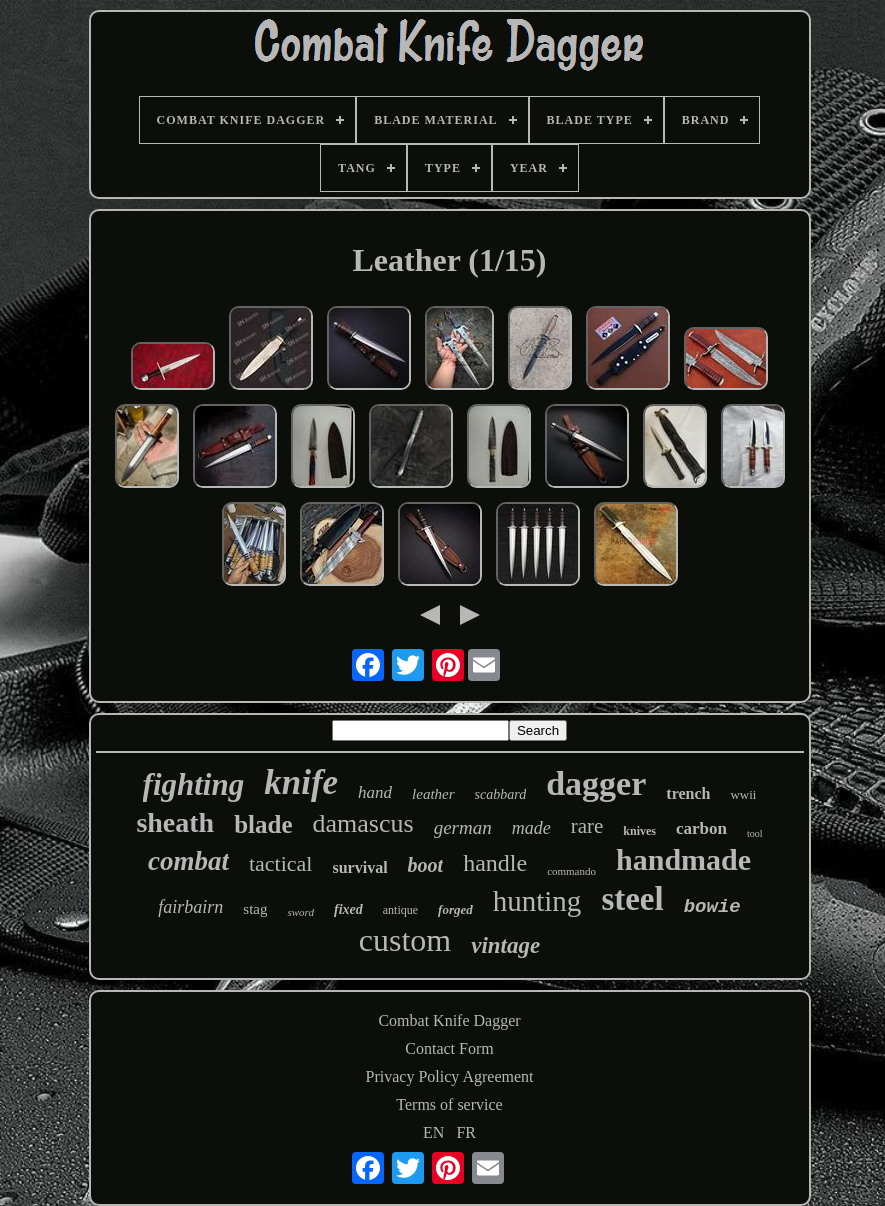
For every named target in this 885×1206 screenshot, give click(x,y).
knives (639, 831)
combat (188, 861)
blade (263, 824)
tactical (281, 863)
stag (255, 909)
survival (359, 867)
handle (495, 863)
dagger (596, 783)
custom (405, 940)
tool (755, 833)
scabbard (501, 794)
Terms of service (449, 1104)
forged (455, 909)
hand (375, 792)
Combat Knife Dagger (449, 1020)
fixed (348, 909)
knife (301, 782)
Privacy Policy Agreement (450, 1076)
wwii (743, 794)
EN (433, 1132)
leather (433, 794)
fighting (194, 784)
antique (400, 910)
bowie (712, 907)
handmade (683, 859)
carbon (701, 828)
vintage (505, 945)
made (531, 828)
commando (571, 871)
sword (300, 912)
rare (587, 826)
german (463, 827)
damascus (363, 823)
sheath (175, 822)
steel (632, 899)
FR (466, 1132)
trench (688, 793)
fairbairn (190, 907)
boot (426, 865)
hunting (537, 901)
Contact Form (449, 1048)
